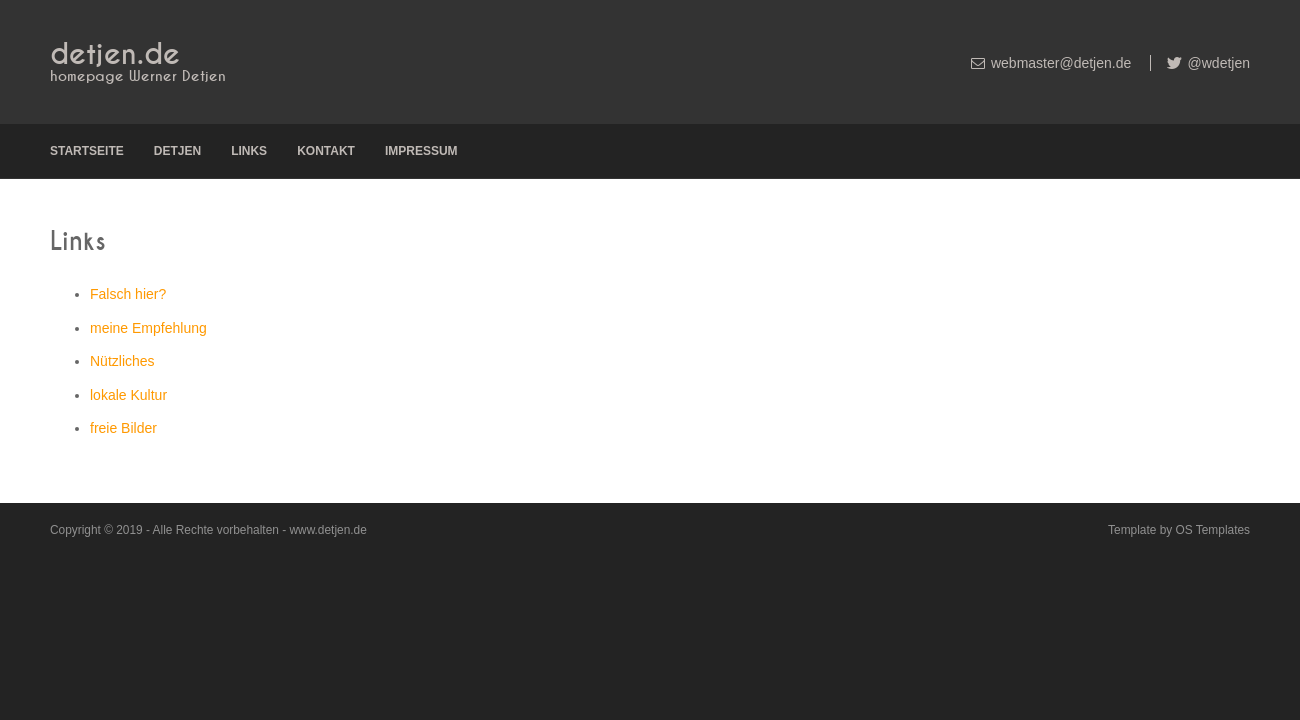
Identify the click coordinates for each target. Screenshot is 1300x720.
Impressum (421, 151)
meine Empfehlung (148, 328)
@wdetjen (1217, 63)
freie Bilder (123, 428)
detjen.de (115, 54)
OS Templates (1213, 530)
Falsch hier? (128, 294)
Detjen (177, 151)
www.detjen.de (327, 530)
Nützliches (122, 361)
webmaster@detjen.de (1061, 63)
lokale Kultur (128, 395)
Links (249, 151)
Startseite (87, 151)
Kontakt (326, 151)
